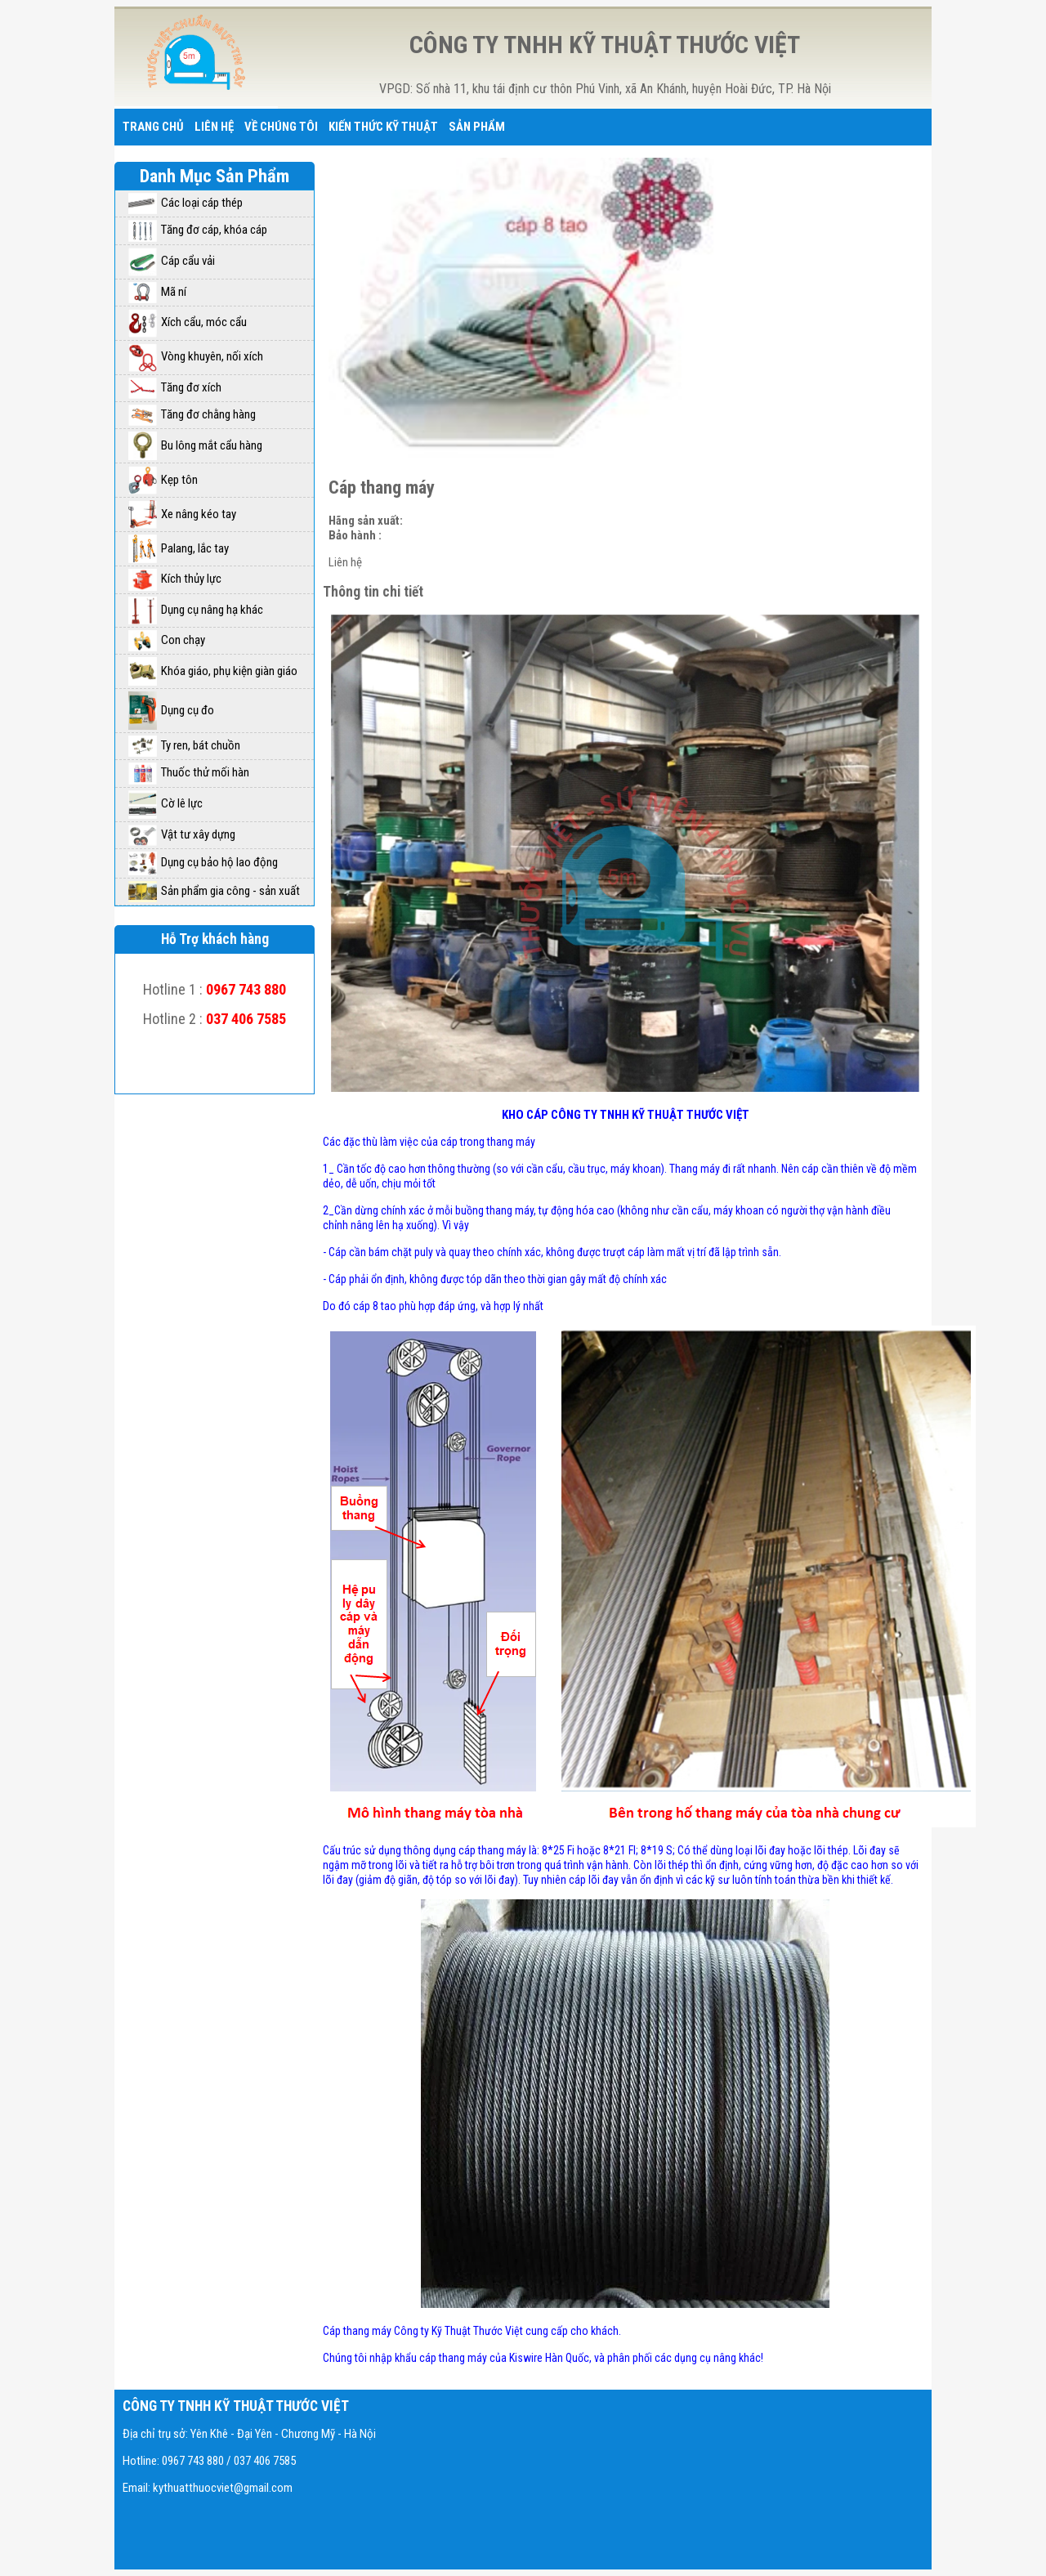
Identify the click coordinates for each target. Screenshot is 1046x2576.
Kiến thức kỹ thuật (383, 126)
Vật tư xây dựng (181, 834)
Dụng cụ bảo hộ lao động (203, 862)
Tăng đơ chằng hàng (192, 414)
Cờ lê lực (165, 803)
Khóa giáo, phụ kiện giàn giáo (212, 671)
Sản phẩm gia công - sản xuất (214, 890)
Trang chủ (153, 126)
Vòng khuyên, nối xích (195, 356)
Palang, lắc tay (178, 548)
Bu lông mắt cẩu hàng (195, 445)
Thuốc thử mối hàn (188, 772)
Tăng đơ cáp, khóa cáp (197, 229)
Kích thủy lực (174, 578)
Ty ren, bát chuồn (184, 745)
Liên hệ (214, 126)
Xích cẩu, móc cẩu (187, 322)
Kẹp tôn (163, 479)
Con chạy (166, 640)
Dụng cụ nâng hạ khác (195, 609)
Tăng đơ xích (174, 387)
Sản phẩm (477, 126)
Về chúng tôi (281, 126)
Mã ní (157, 291)
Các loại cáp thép (185, 202)
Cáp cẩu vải (171, 260)
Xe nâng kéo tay (182, 514)
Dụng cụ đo (171, 710)
